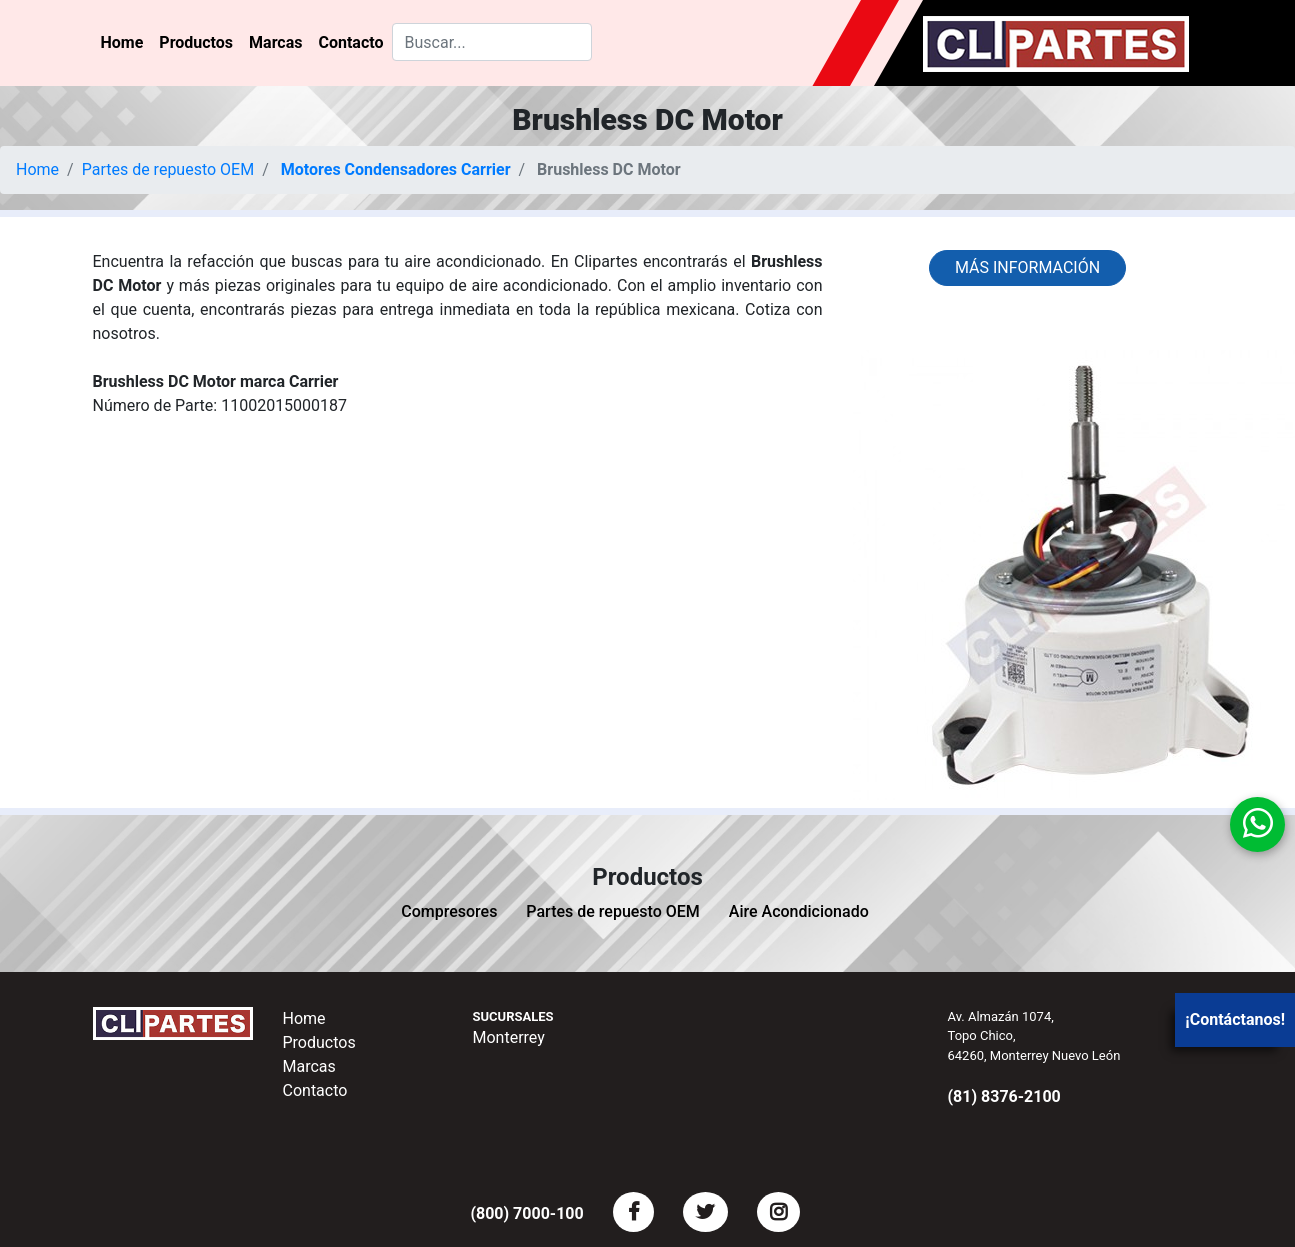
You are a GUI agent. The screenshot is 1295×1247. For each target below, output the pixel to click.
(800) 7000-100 (526, 1213)
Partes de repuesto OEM (168, 169)
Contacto (350, 42)
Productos (196, 42)
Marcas (275, 42)
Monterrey (509, 1037)
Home (122, 42)
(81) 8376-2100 (1004, 1096)
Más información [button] (1027, 267)
